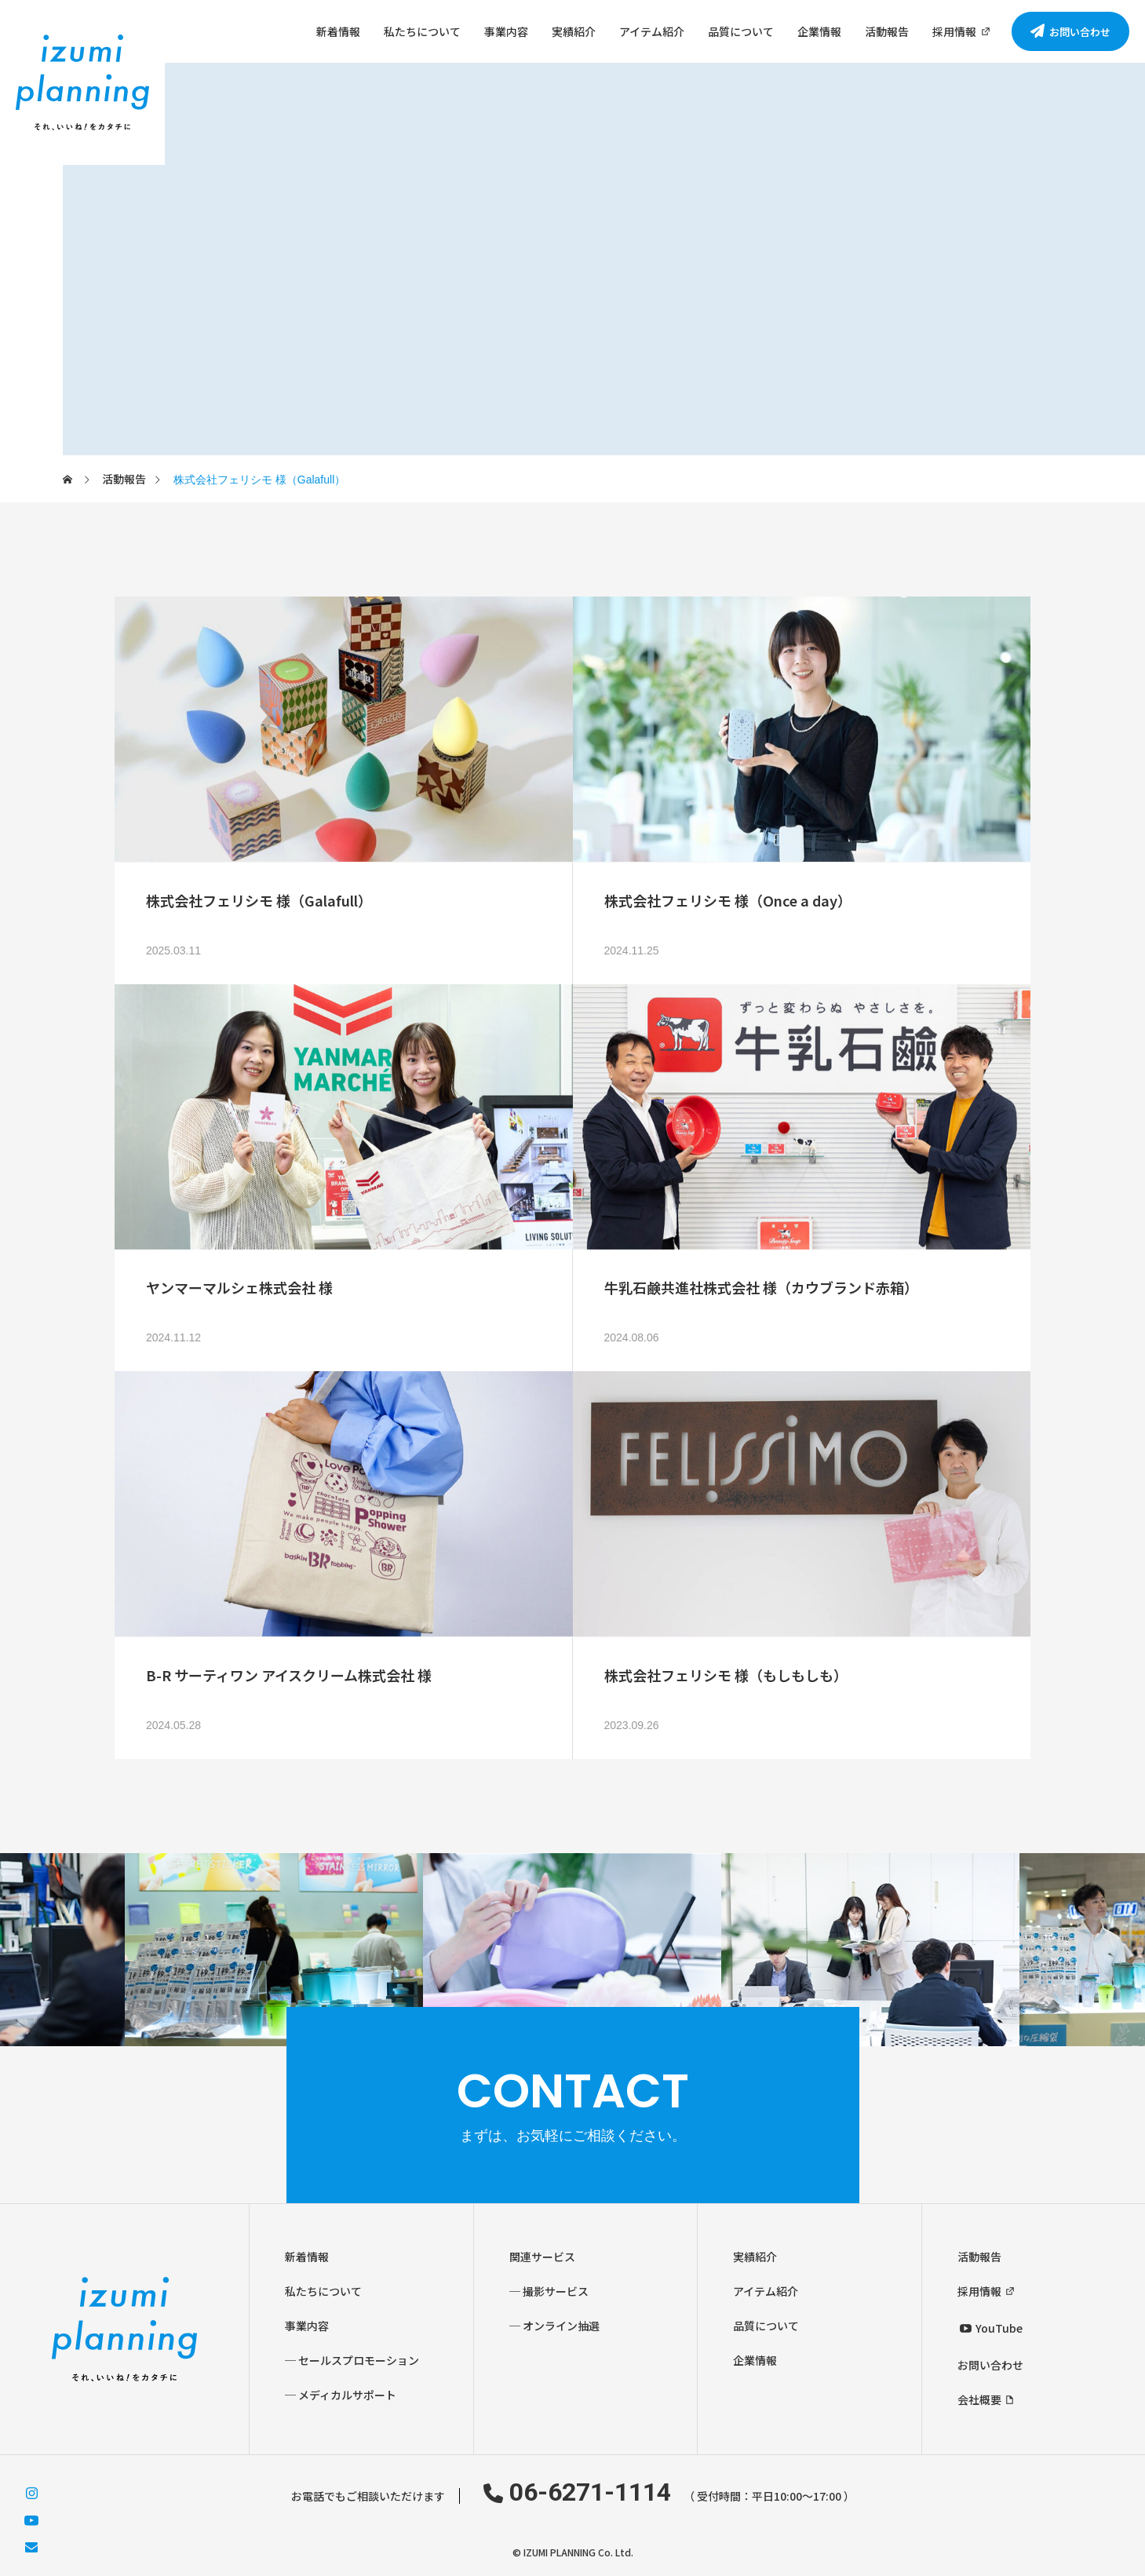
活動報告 (887, 31)
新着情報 (338, 31)
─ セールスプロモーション (352, 2360)
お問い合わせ (990, 2364)
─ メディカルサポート (340, 2394)
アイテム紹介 (651, 31)
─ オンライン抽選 (554, 2325)
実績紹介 (574, 31)
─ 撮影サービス (549, 2291)
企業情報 (819, 31)
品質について (741, 31)
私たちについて (422, 31)
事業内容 (506, 31)
